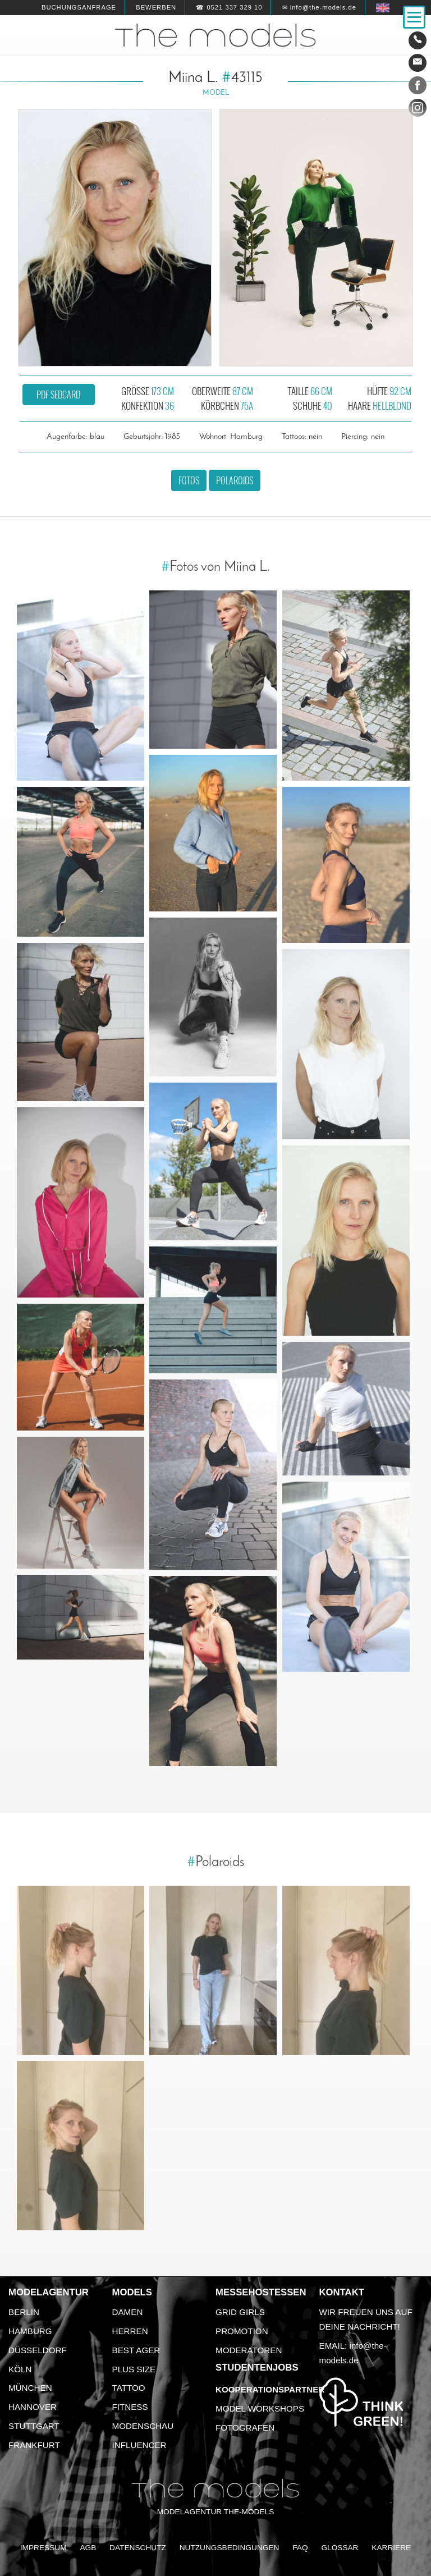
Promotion (242, 2331)
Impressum (43, 2547)
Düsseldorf (37, 2350)
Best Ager (136, 2350)
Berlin (23, 2312)
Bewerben (156, 7)
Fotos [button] (188, 480)
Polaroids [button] (234, 480)
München (30, 2387)
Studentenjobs (257, 2367)
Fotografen (245, 2427)
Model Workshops (260, 2408)
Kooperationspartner (270, 2389)
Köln (19, 2369)
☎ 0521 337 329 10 (229, 7)
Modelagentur (48, 2292)
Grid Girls (240, 2312)
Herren (130, 2331)
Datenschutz (137, 2547)
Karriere (391, 2547)
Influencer (139, 2445)
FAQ (300, 2547)
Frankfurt (34, 2445)
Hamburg (30, 2331)
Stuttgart (33, 2426)
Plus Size (134, 2369)
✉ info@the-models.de (319, 7)
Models (132, 2292)
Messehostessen (261, 2292)
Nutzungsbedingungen (229, 2547)
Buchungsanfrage (79, 7)
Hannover (32, 2407)
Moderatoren (249, 2350)
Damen (127, 2312)
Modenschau (143, 2426)
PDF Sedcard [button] (58, 394)
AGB (88, 2547)
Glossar (339, 2547)
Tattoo (128, 2387)
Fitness (130, 2407)
